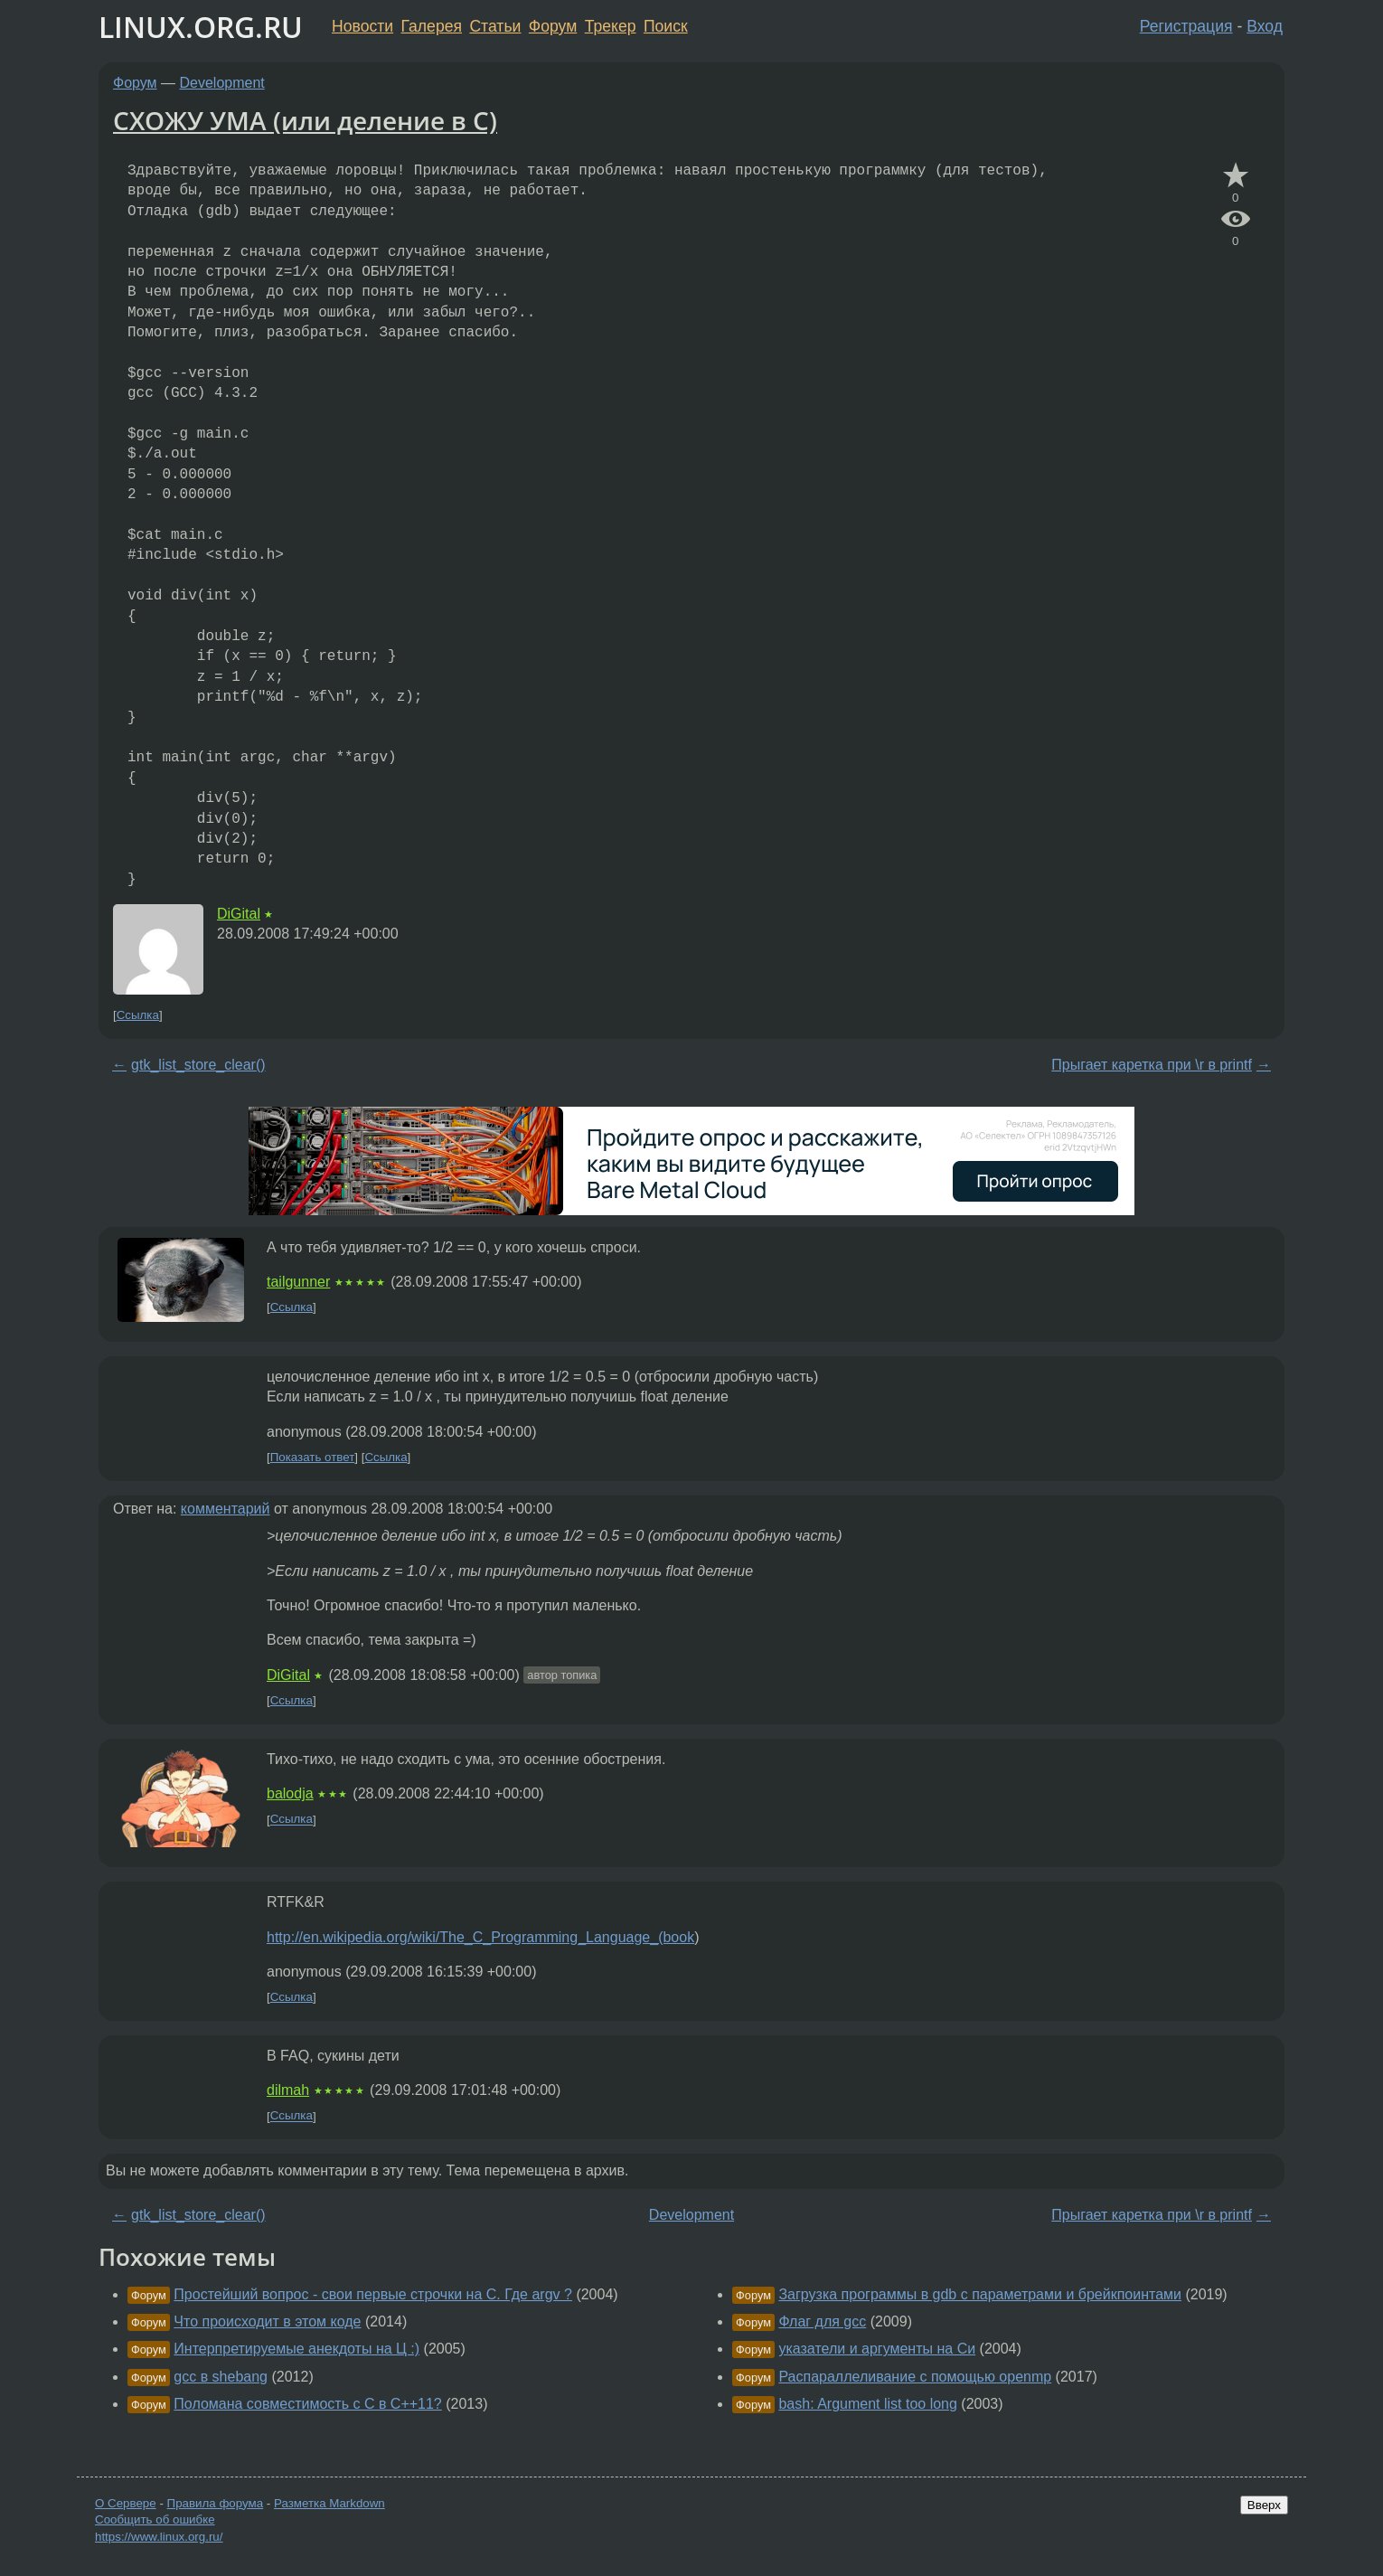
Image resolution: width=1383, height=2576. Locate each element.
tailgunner (298, 1281)
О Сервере (125, 2503)
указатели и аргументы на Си (876, 2348)
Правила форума (215, 2503)
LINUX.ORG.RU (201, 26)
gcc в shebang (221, 2376)
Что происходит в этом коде (267, 2321)
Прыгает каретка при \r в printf (1151, 1064)
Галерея (431, 26)
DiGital (238, 913)
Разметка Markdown (329, 2503)
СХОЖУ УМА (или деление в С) (305, 120)
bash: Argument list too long (867, 2403)
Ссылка (138, 1015)
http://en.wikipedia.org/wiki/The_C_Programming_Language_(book (480, 1937)
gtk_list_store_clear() (198, 1064)
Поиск (666, 26)
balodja (290, 1793)
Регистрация (1186, 26)
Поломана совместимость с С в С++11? (307, 2403)
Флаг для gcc (822, 2321)
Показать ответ (312, 1457)
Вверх (1264, 2505)
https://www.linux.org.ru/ (158, 2536)
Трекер (610, 26)
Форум (553, 26)
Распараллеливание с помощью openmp (914, 2376)
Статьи (495, 26)
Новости (362, 26)
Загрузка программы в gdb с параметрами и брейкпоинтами (979, 2294)
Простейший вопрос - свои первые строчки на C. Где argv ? (373, 2294)
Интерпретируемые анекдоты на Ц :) (296, 2348)
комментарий (225, 1508)
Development (222, 82)
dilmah (288, 2090)
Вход (1265, 26)
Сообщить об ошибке (155, 2519)
